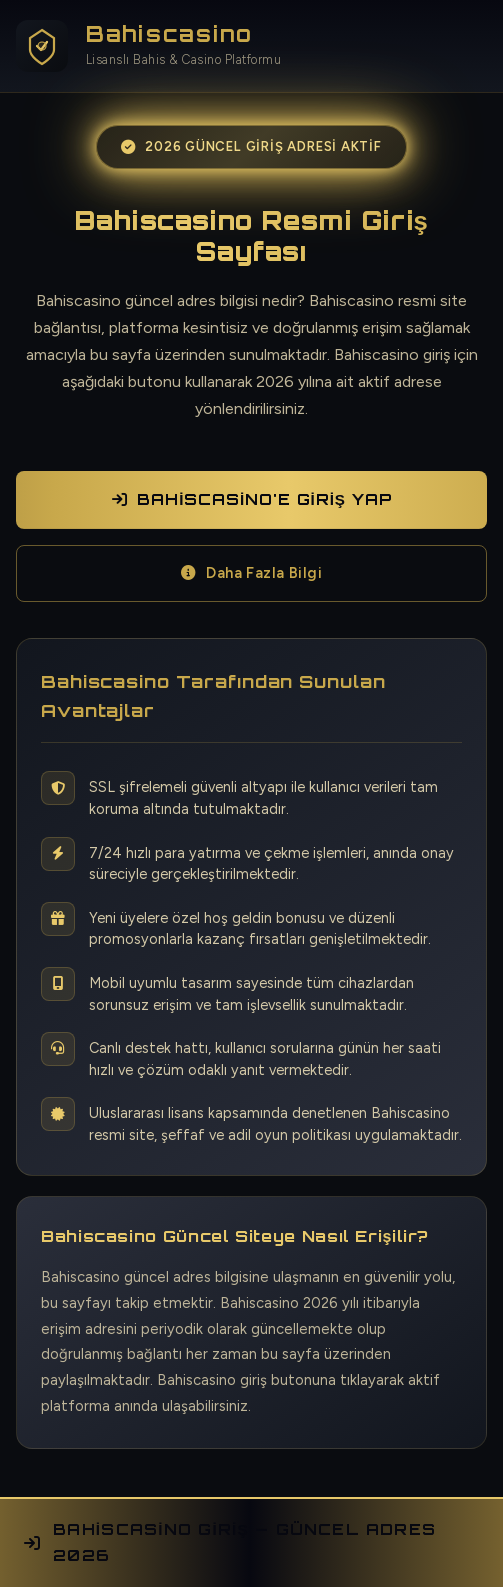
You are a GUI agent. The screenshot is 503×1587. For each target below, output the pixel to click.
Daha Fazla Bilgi (252, 573)
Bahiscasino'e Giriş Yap (252, 499)
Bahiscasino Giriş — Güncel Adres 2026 (230, 1542)
